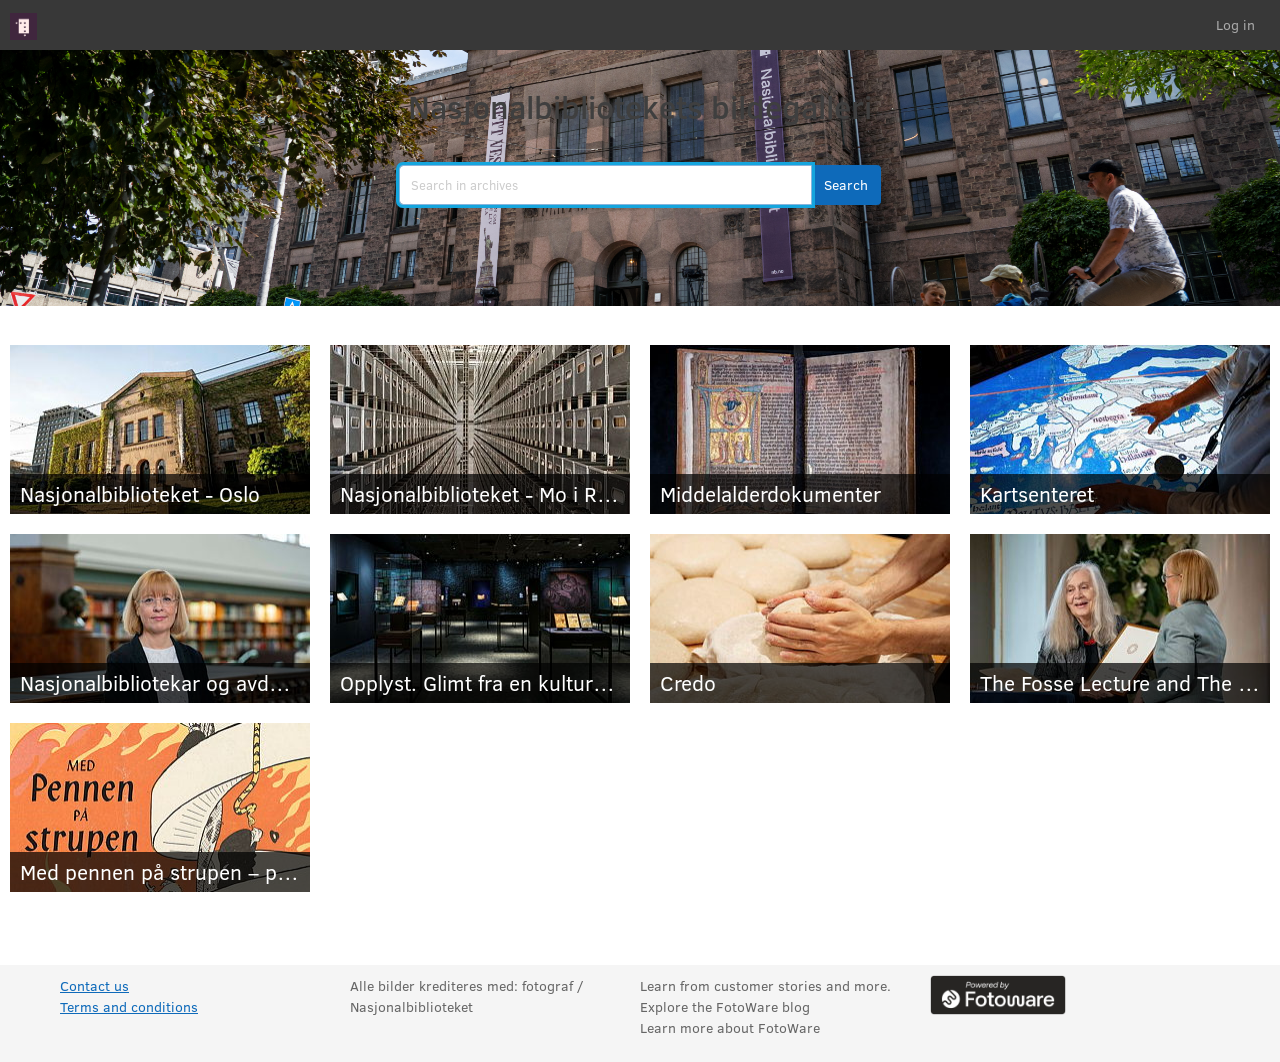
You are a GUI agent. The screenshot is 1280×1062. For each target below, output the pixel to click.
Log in (1235, 24)
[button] (846, 185)
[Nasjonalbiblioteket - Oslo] (160, 429)
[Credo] (800, 618)
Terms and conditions (129, 1006)
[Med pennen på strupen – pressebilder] (160, 807)
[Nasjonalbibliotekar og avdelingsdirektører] (160, 618)
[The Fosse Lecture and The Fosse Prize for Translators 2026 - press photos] (1120, 618)
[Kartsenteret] (1120, 429)
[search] (605, 185)
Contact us (94, 985)
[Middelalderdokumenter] (800, 429)
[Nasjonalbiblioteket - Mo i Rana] (480, 429)
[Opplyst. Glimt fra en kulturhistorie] (480, 618)
